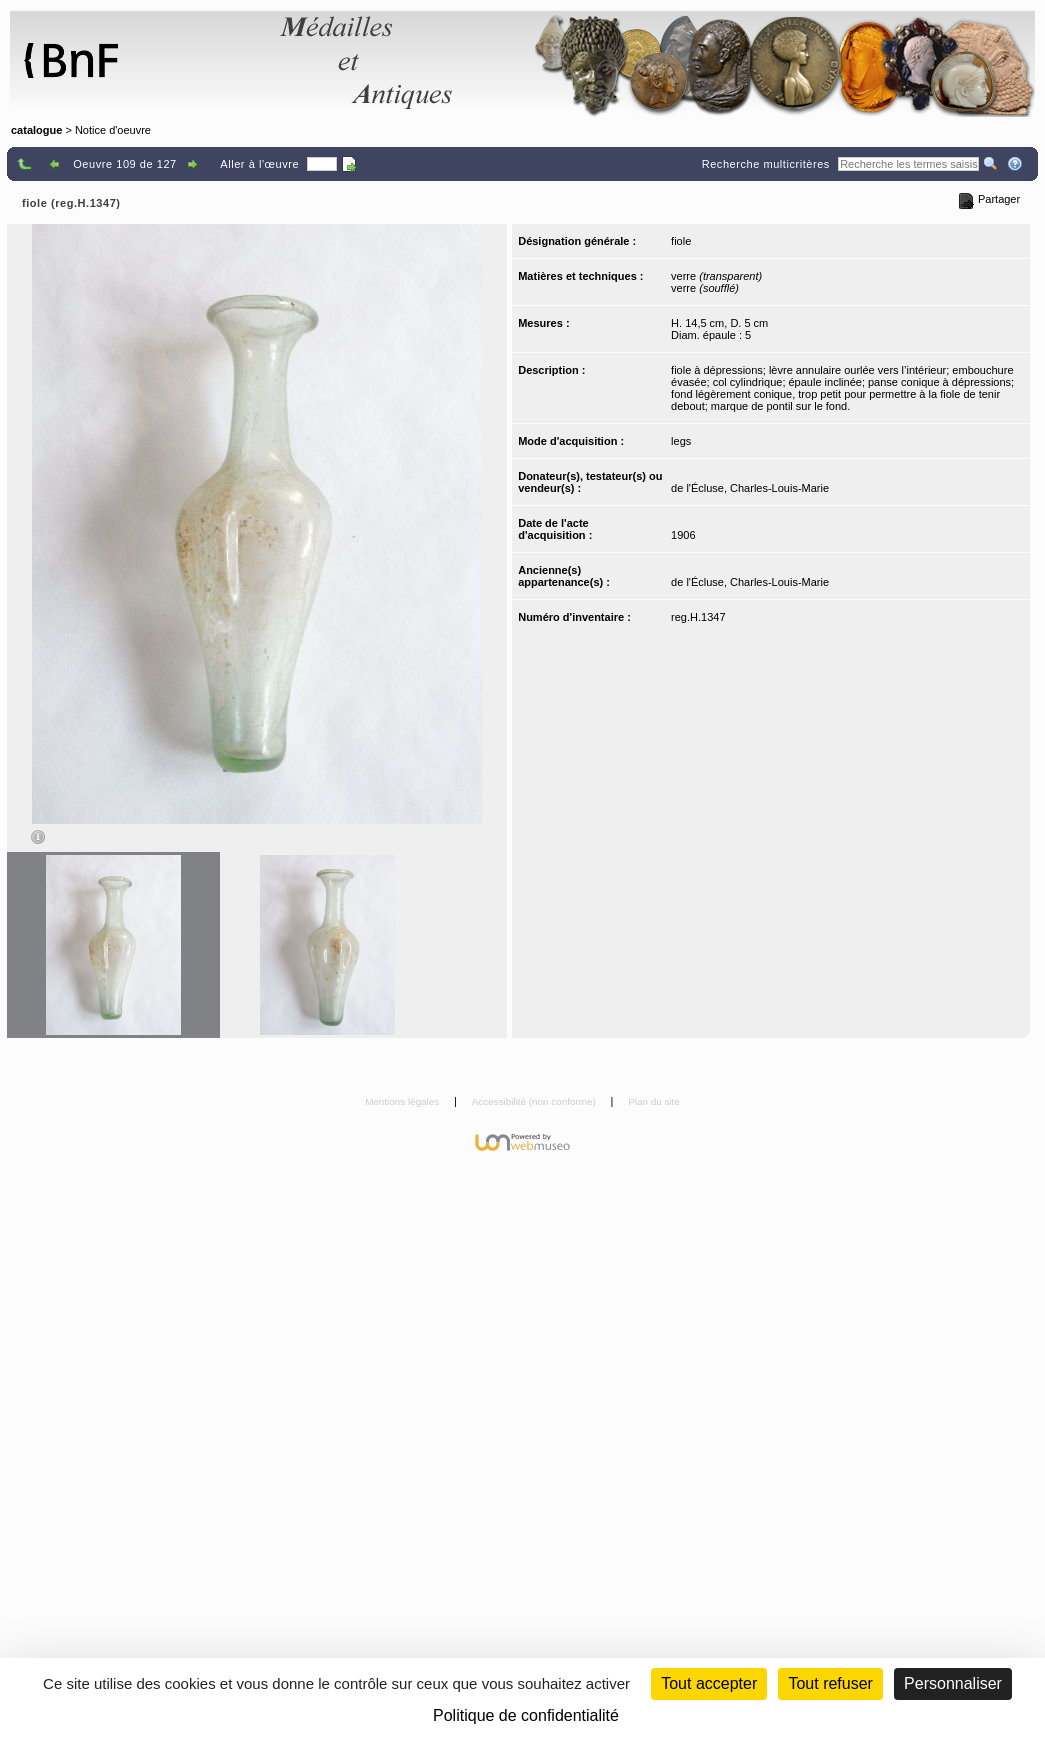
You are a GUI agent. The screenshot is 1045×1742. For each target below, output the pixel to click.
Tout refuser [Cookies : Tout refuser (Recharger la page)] (830, 1683)
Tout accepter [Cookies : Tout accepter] (709, 1683)
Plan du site (654, 1101)
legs (681, 441)
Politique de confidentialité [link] (526, 1715)
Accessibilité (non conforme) (535, 1101)
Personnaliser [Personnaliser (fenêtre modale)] (953, 1683)
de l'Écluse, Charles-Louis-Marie (750, 488)
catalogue (36, 130)
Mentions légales (403, 1101)
